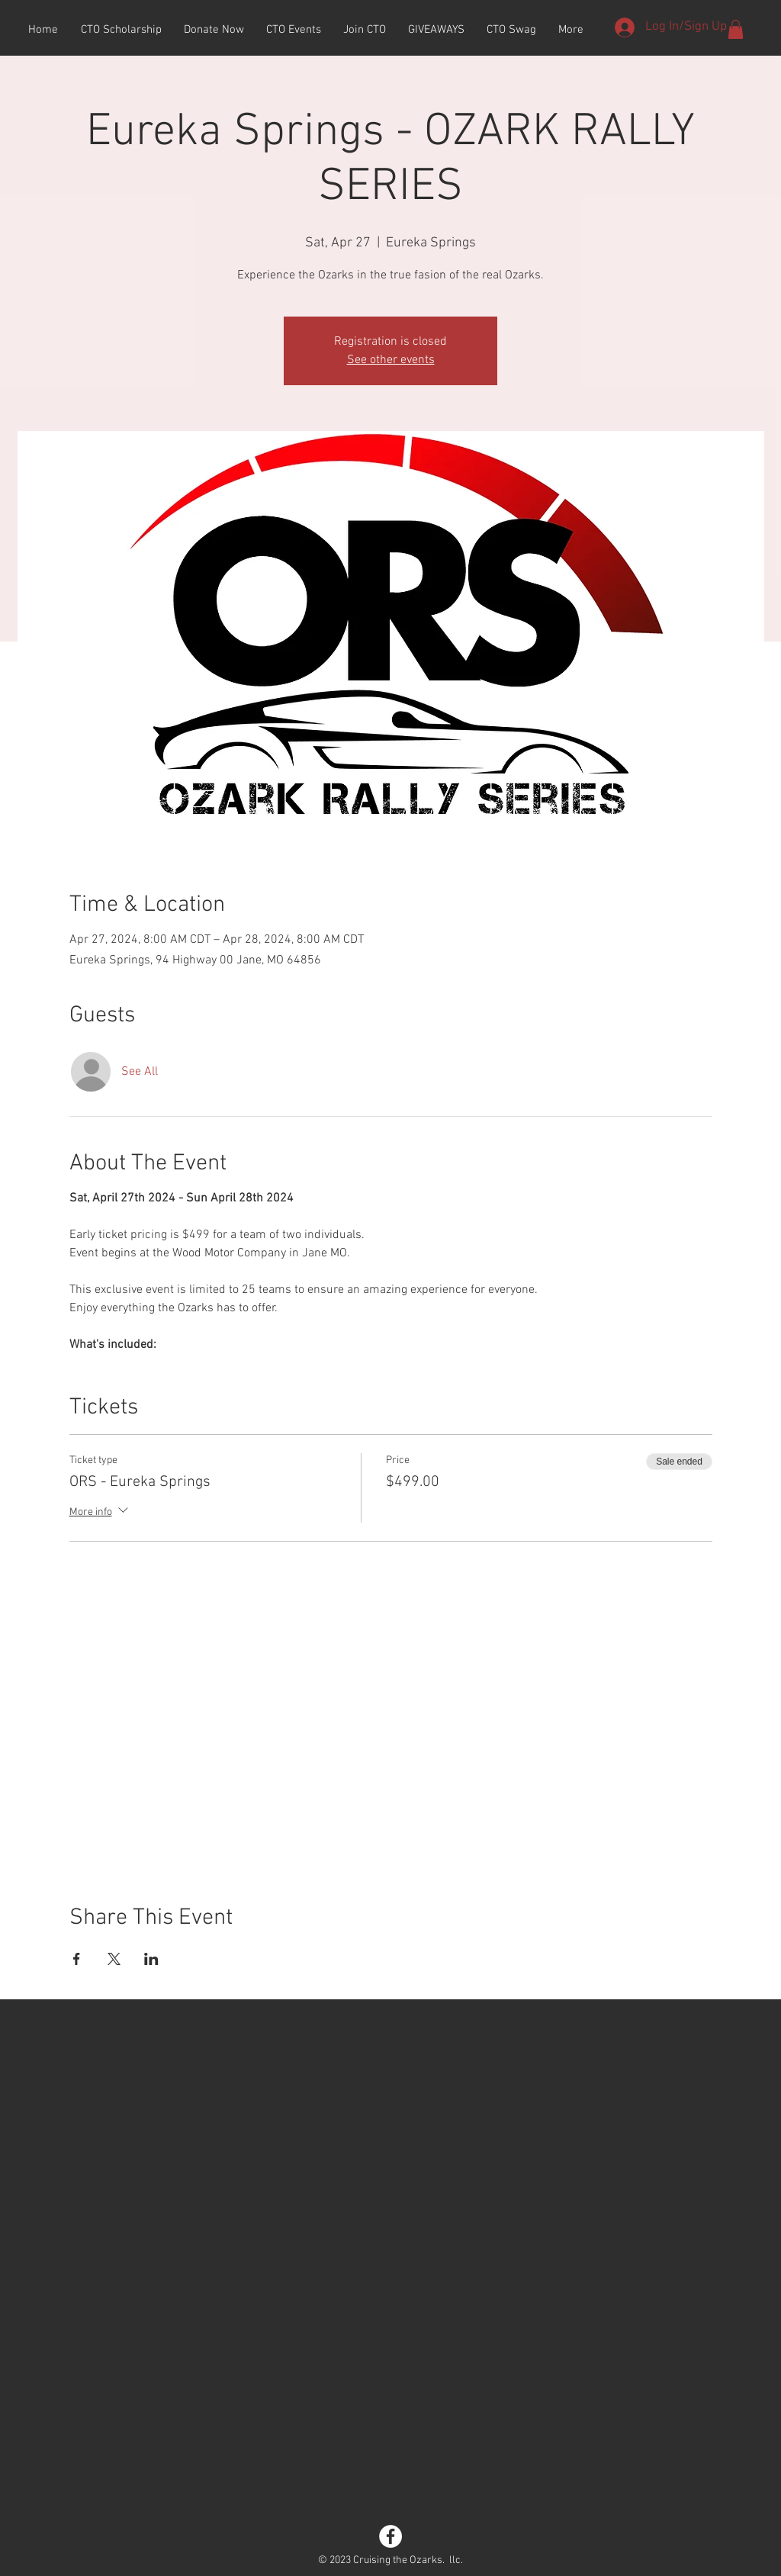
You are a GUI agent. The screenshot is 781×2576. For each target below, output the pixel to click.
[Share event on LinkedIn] (151, 1959)
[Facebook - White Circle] (390, 2536)
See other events (391, 360)
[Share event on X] (114, 1959)
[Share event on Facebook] (76, 1959)
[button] (736, 29)
